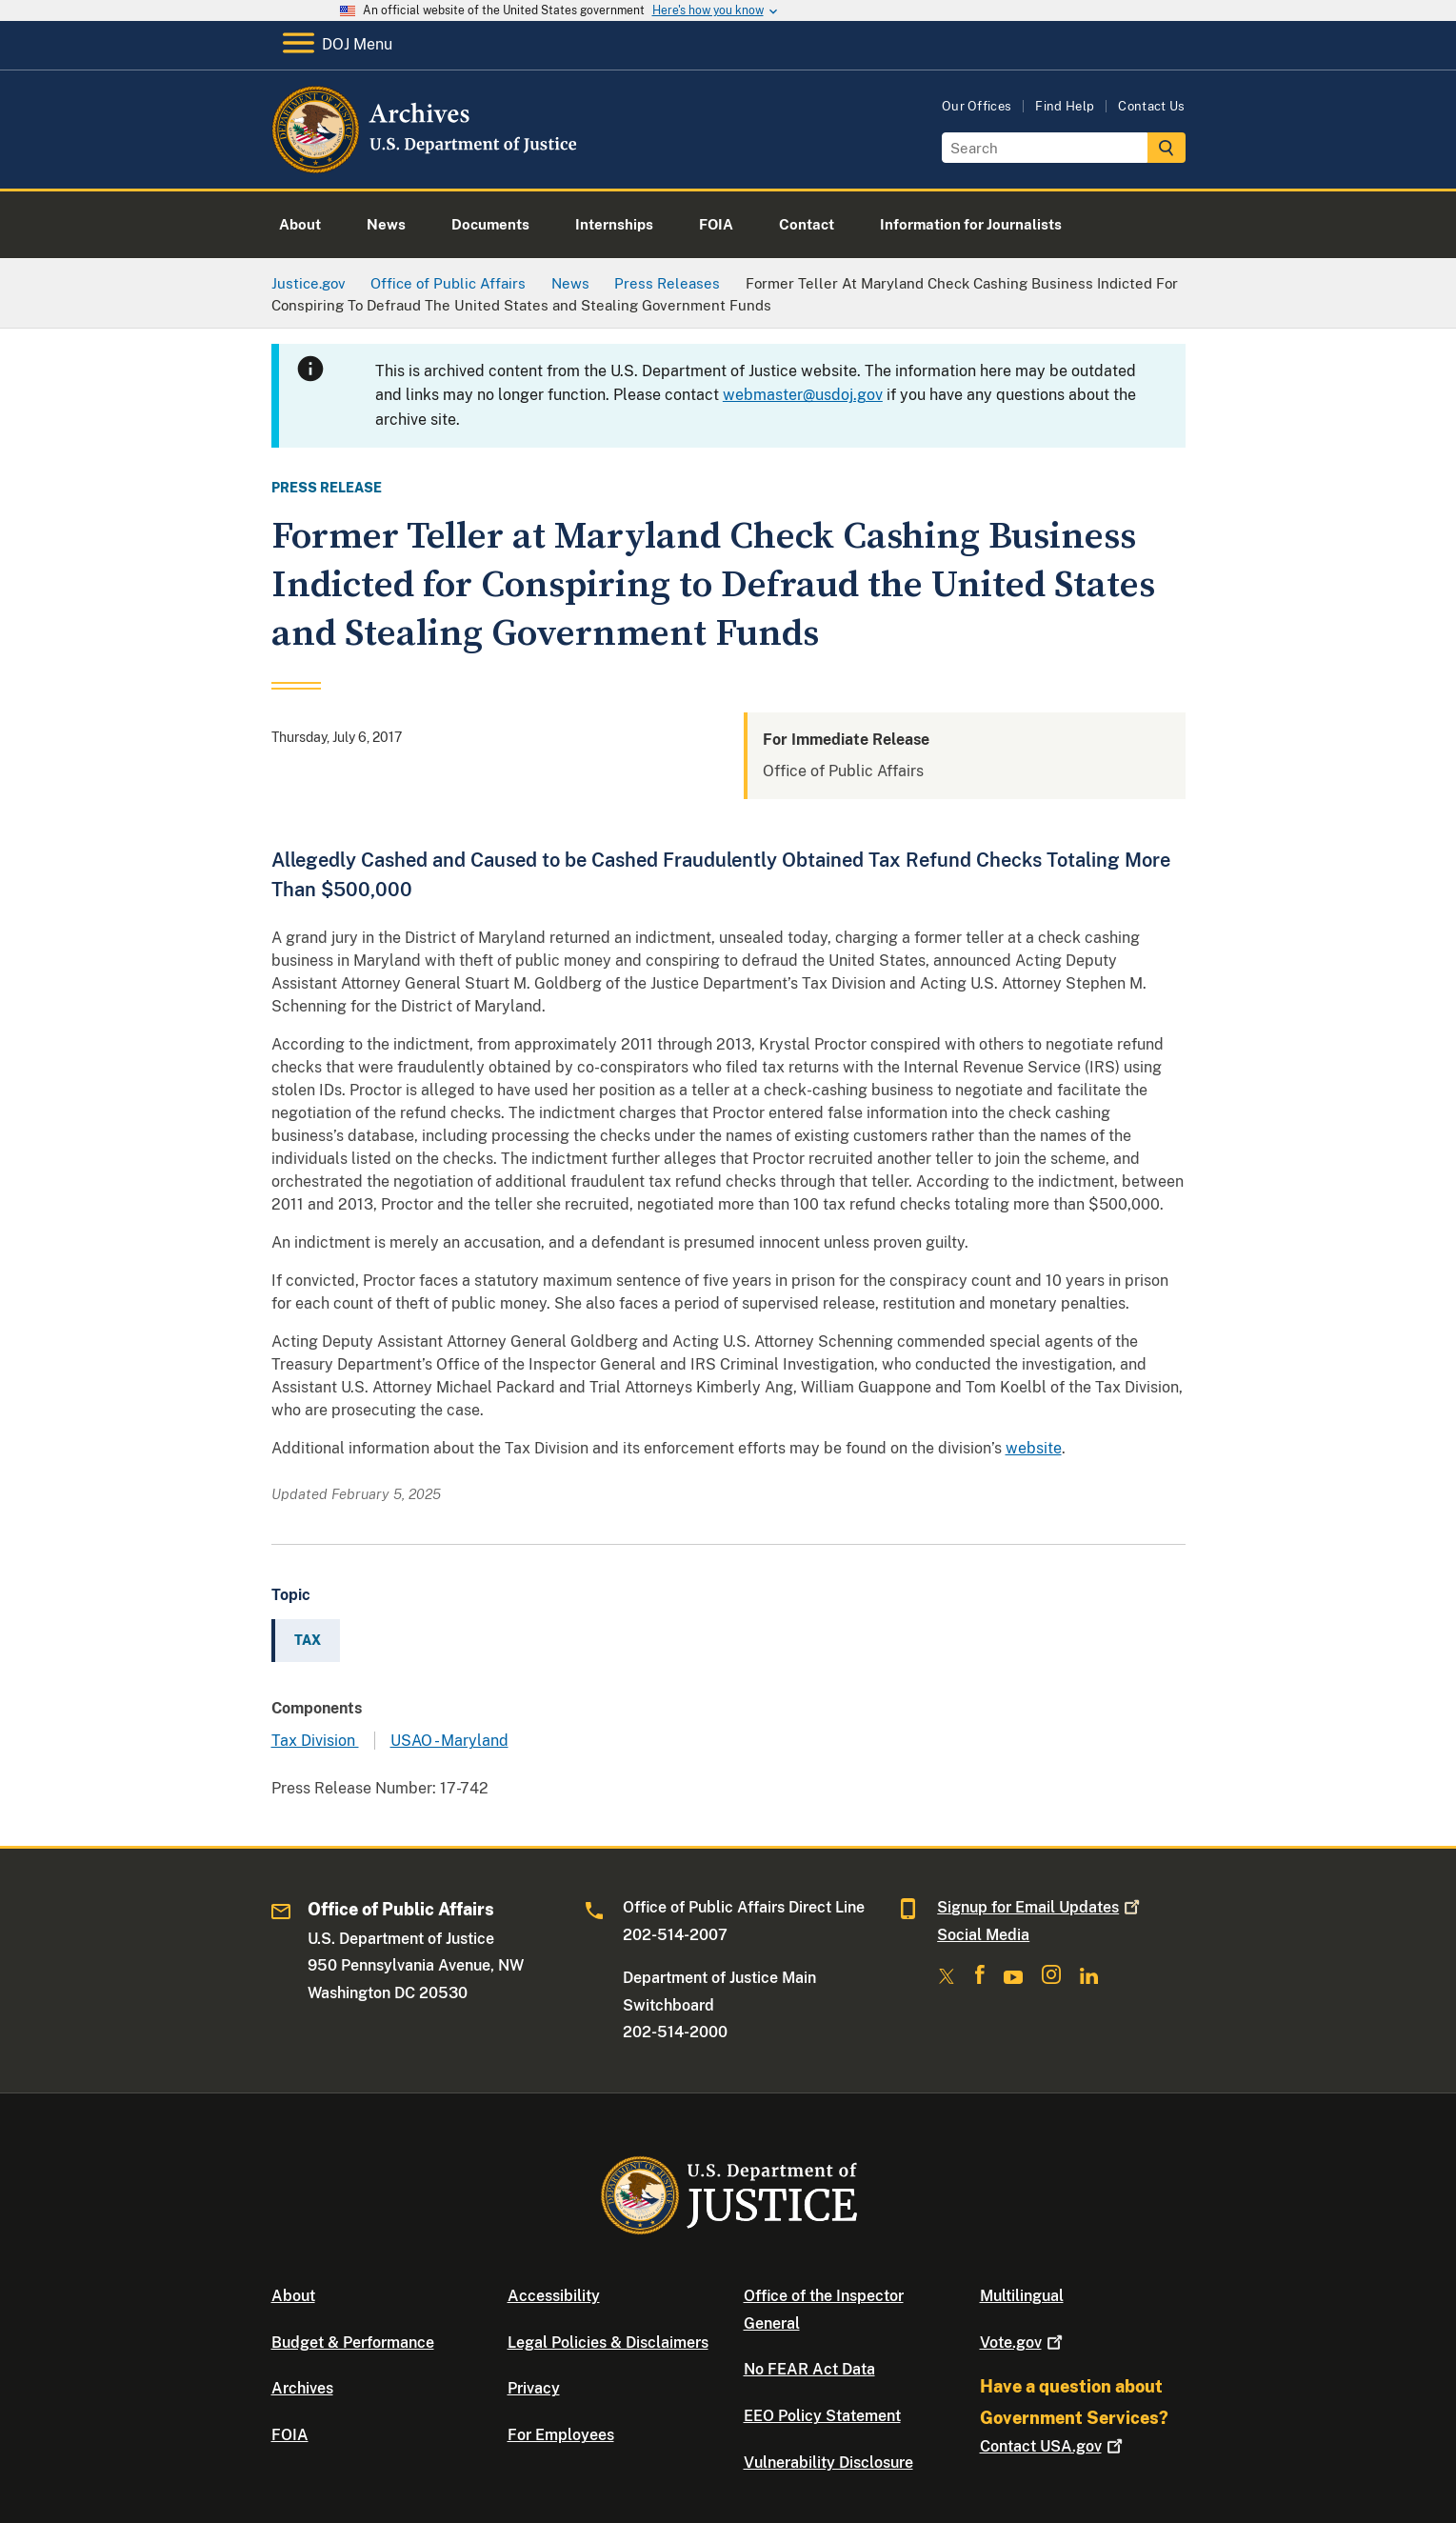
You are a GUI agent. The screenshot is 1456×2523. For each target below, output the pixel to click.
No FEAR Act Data (809, 2369)
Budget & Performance (352, 2342)
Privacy (534, 2388)
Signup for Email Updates (1040, 1907)
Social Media (983, 1935)
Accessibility (554, 2296)
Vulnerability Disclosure (828, 2462)
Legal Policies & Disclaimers (608, 2342)
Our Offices (977, 106)
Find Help (1064, 106)
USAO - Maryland (449, 1741)
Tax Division (315, 1741)
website (1034, 1448)
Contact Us (1151, 106)
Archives (302, 2388)
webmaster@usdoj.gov (803, 395)
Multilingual (1022, 2296)
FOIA (290, 2435)
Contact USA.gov (1053, 2446)
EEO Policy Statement (822, 2416)
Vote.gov (1023, 2342)
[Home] (426, 166)
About (293, 2296)
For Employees (561, 2435)
